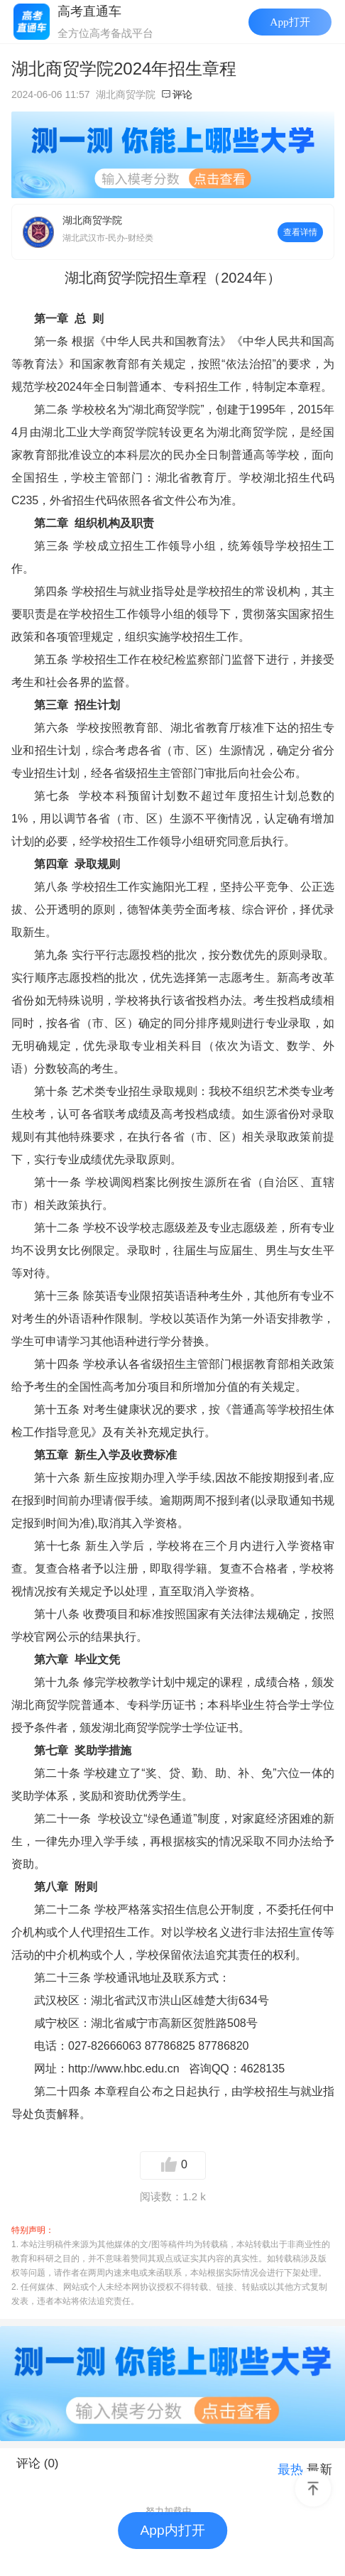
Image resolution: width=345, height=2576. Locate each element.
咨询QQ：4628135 (237, 2069)
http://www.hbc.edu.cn (124, 2069)
